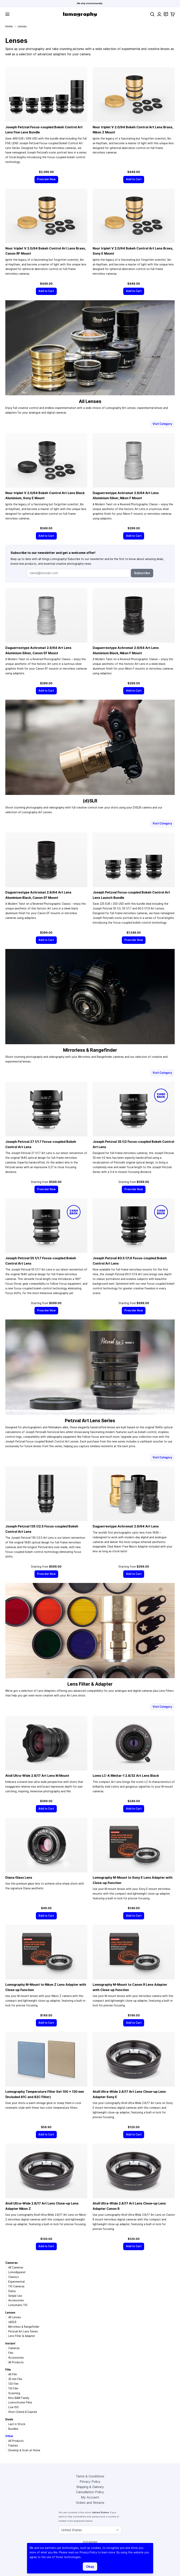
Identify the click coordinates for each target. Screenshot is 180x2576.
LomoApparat (17, 2272)
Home (9, 26)
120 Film (13, 2383)
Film (10, 2352)
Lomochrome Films (20, 2402)
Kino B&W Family (18, 2398)
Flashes (13, 2445)
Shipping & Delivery (90, 2487)
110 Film (13, 2388)
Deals (9, 2419)
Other (9, 2436)
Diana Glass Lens (18, 1877)
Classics (13, 2276)
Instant (10, 2343)
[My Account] (159, 14)
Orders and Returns (90, 2503)
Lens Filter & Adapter (21, 2336)
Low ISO (13, 2407)
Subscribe (142, 573)
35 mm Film (15, 2379)
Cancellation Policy (90, 2492)
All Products (16, 2362)
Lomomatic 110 (17, 2305)
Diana (12, 2291)
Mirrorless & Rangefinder (23, 2326)
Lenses (10, 2312)
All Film (12, 2374)
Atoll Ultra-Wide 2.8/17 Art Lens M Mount (37, 1776)
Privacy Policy (90, 2482)
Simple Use (15, 2295)
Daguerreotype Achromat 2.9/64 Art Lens (126, 1526)
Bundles (13, 2428)
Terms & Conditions (90, 2476)
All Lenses (14, 2317)
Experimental (16, 2281)
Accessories (16, 2300)
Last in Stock (16, 2424)
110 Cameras (16, 2286)
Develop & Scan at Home (24, 2450)
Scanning (14, 2393)
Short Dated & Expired (22, 2411)
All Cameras (15, 2267)
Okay (90, 2567)
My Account (90, 2497)
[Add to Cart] (133, 179)
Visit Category (162, 423)
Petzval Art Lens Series (23, 2331)
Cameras (11, 2262)
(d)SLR (12, 2322)
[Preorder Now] (46, 179)
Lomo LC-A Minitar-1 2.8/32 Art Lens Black (126, 1776)
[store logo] (80, 14)
